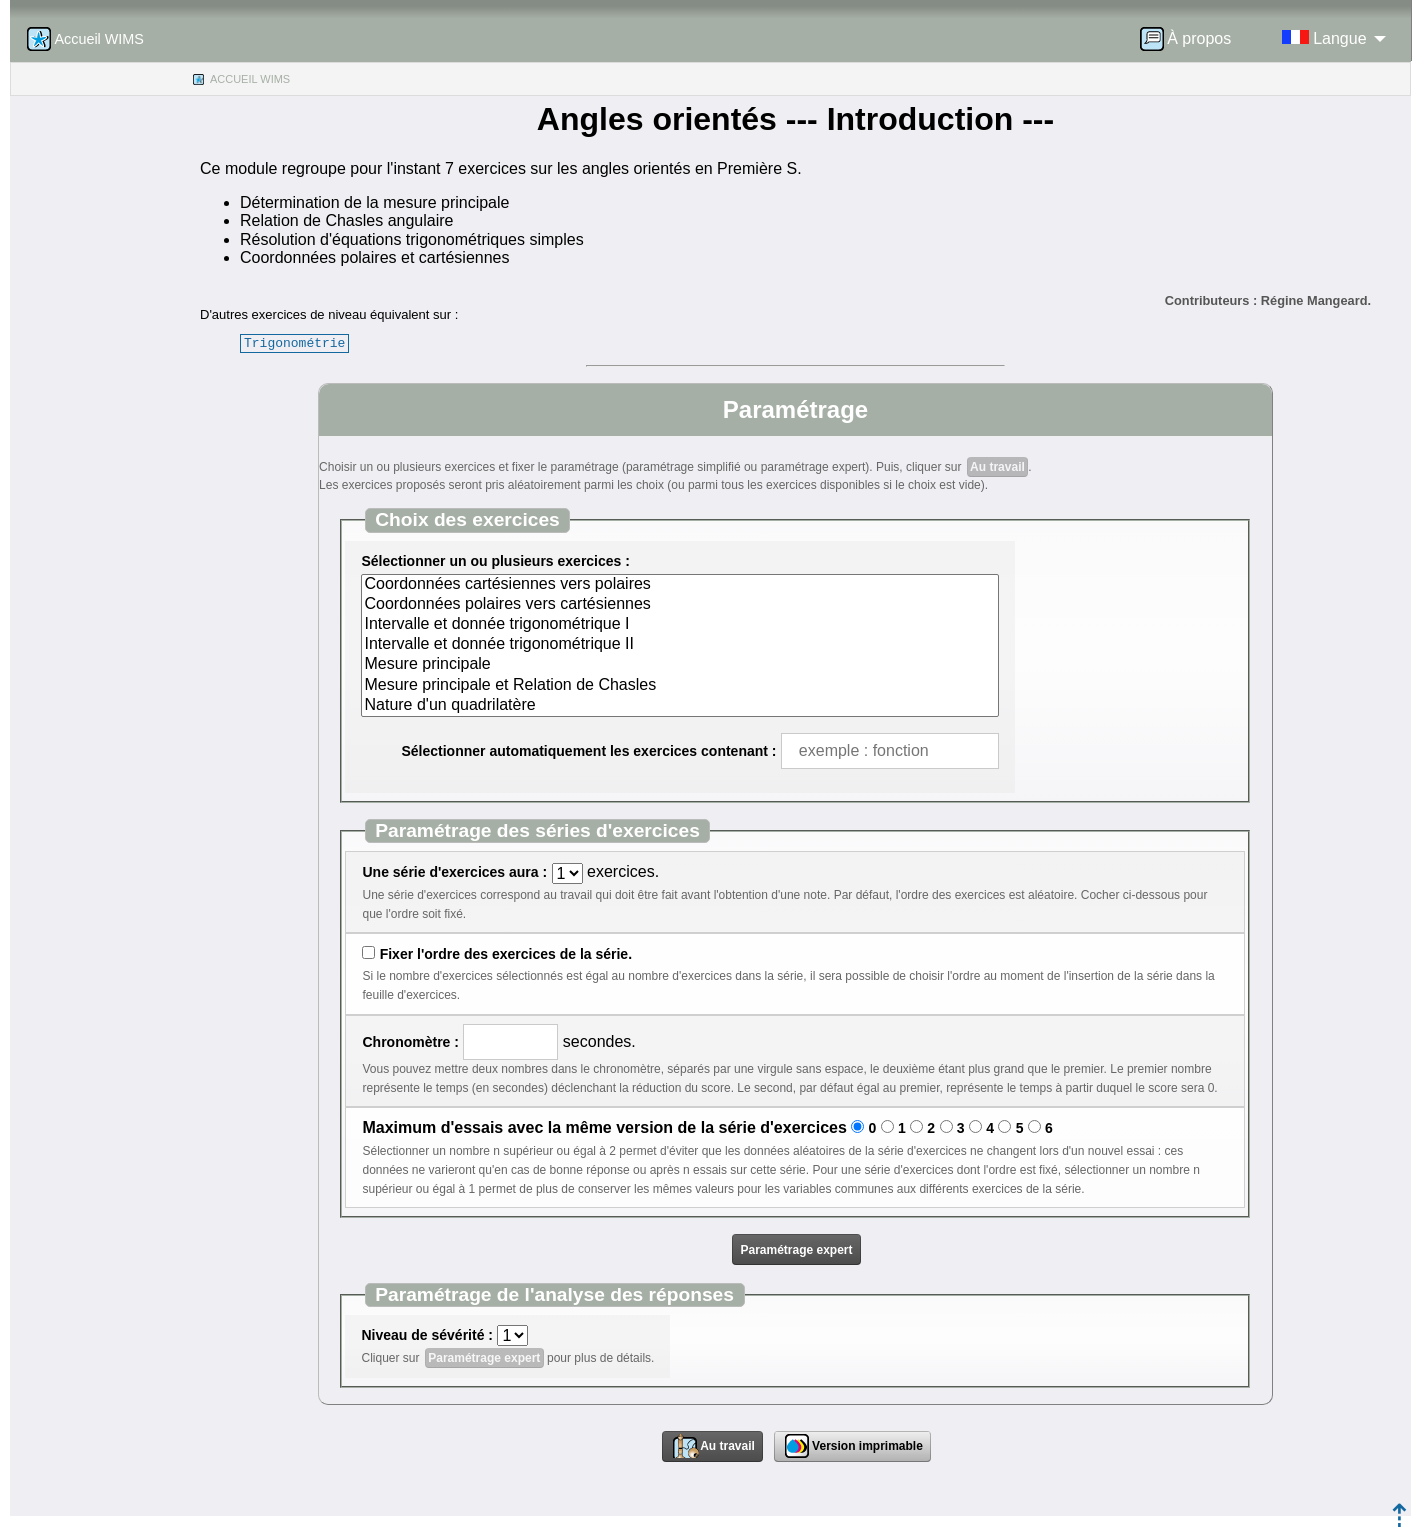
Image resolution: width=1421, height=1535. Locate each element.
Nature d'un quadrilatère (679, 706)
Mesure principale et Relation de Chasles (679, 686)
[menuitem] (1192, 39)
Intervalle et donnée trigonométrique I (679, 625)
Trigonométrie (294, 343)
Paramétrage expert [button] (796, 1250)
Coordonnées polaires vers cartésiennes (679, 605)
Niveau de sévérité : (427, 1335)
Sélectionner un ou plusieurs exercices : (495, 561)
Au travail (997, 467)
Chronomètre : (410, 1042)
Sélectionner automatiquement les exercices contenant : (588, 751)
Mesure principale (679, 665)
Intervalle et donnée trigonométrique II (679, 645)
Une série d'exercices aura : (454, 872)
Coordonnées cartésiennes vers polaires (679, 585)
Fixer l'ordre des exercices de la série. (506, 954)
